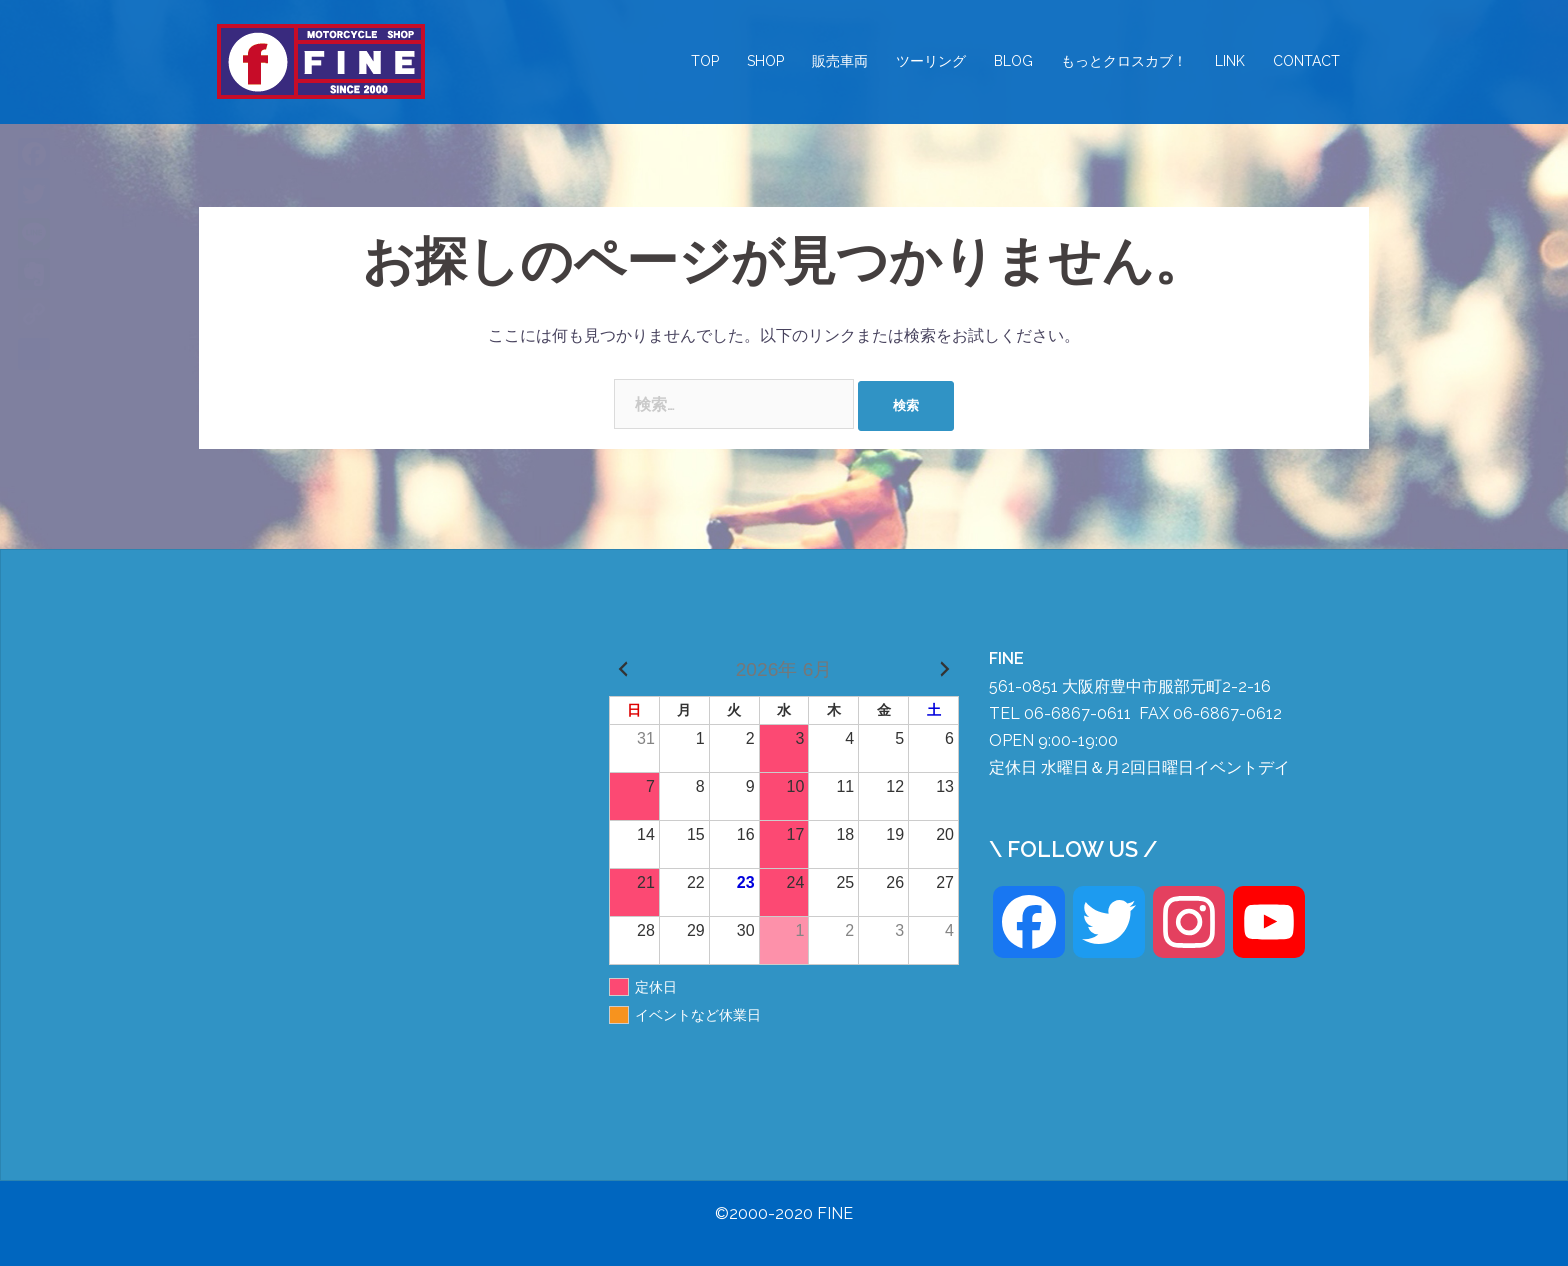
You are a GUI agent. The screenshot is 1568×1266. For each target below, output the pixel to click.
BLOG (1013, 61)
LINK (1230, 61)
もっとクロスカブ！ (1124, 61)
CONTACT (1306, 61)
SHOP (765, 61)
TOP (705, 61)
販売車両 (840, 61)
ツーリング (931, 61)
